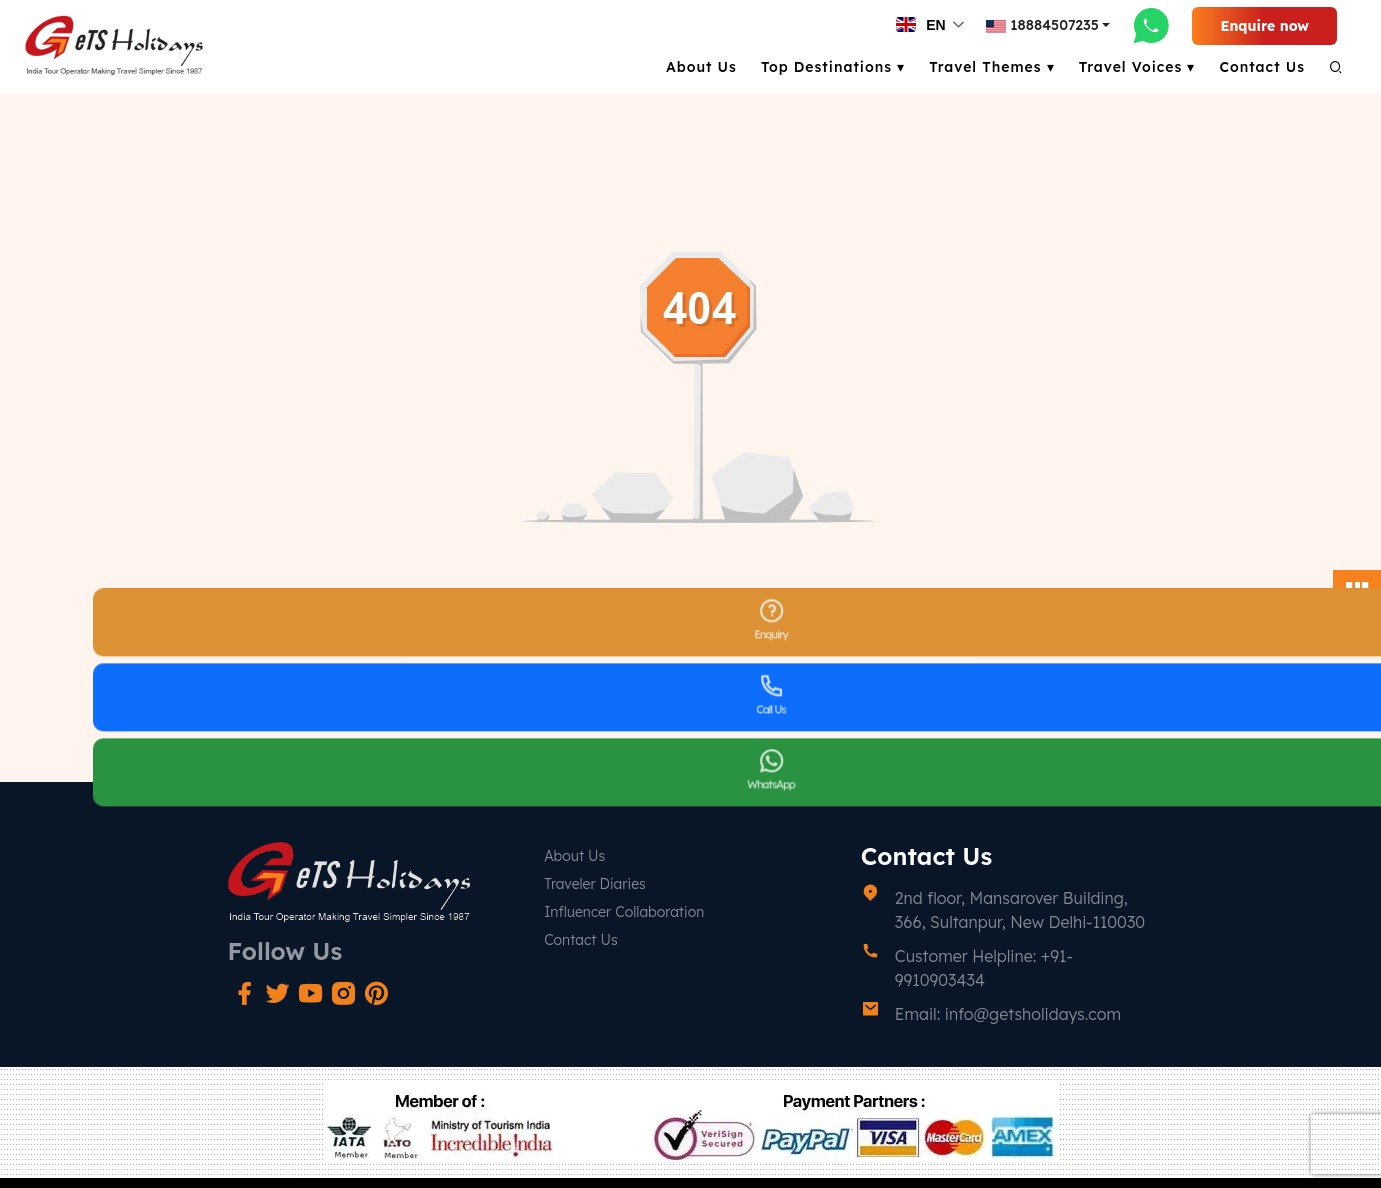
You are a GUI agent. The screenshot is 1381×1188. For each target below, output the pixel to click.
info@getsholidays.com (1033, 1014)
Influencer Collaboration (624, 912)
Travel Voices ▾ (1137, 67)
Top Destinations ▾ (833, 67)
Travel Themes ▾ (992, 67)
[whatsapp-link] (1151, 25)
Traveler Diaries (595, 884)
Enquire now (1264, 26)
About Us (701, 67)
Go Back (690, 692)
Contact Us (1262, 67)
